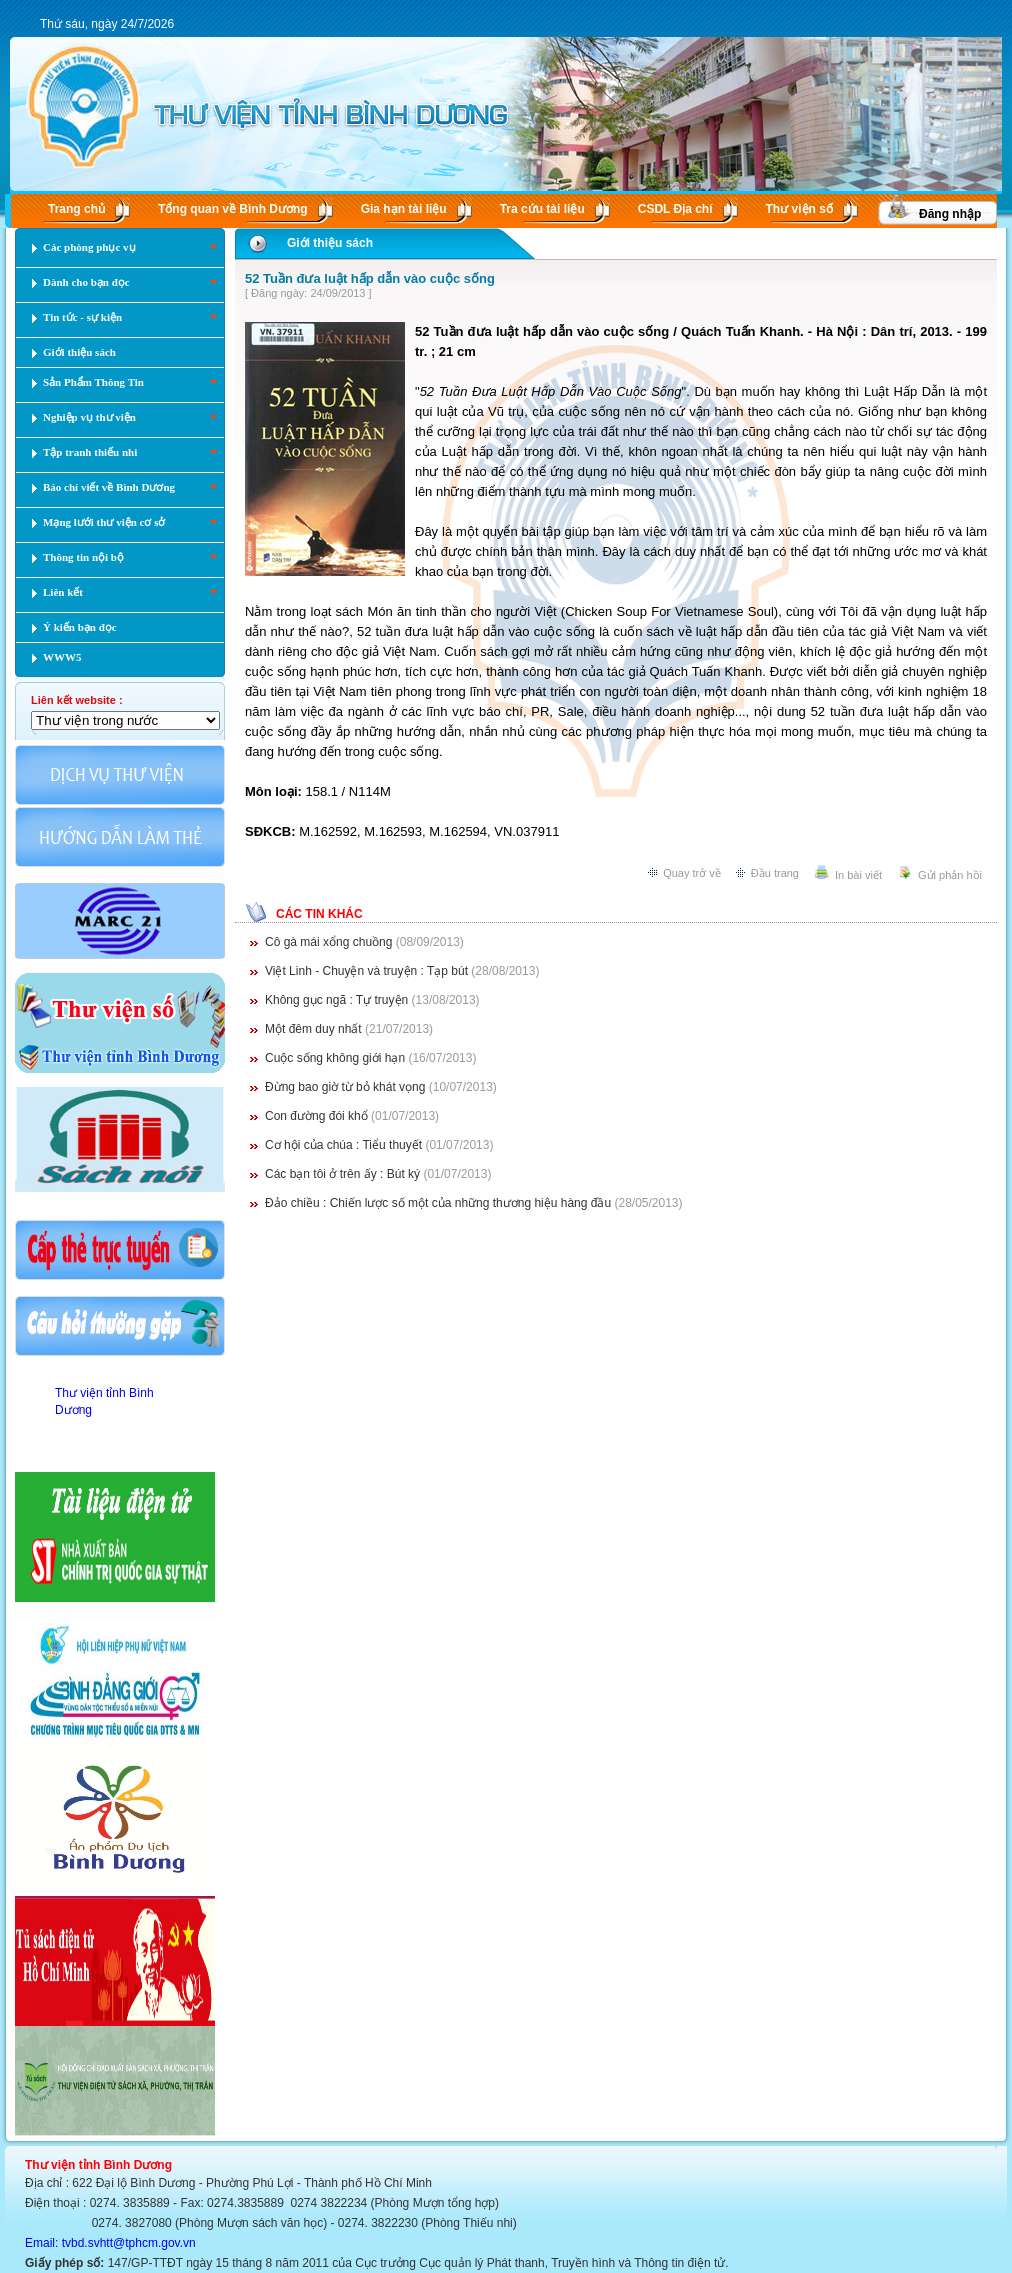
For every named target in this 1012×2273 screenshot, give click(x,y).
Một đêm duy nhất (315, 1029)
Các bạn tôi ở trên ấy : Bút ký (342, 1174)
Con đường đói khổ (316, 1116)
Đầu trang (775, 873)
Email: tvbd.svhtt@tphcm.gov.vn (110, 2243)
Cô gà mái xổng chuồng (330, 942)
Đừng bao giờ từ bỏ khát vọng (347, 1087)
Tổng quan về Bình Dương (233, 209)
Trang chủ (76, 209)
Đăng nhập (950, 214)
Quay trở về (692, 873)
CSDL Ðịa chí (675, 209)
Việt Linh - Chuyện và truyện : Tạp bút (368, 971)
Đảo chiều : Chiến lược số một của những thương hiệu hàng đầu (438, 1203)
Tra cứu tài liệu (542, 209)
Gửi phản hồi (950, 875)
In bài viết (858, 875)
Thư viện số (799, 209)
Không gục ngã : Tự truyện (338, 1000)
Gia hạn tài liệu (404, 209)
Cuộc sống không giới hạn (336, 1058)
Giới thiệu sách (330, 243)
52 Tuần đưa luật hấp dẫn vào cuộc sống (370, 278)
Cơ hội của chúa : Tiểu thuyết (345, 1145)
